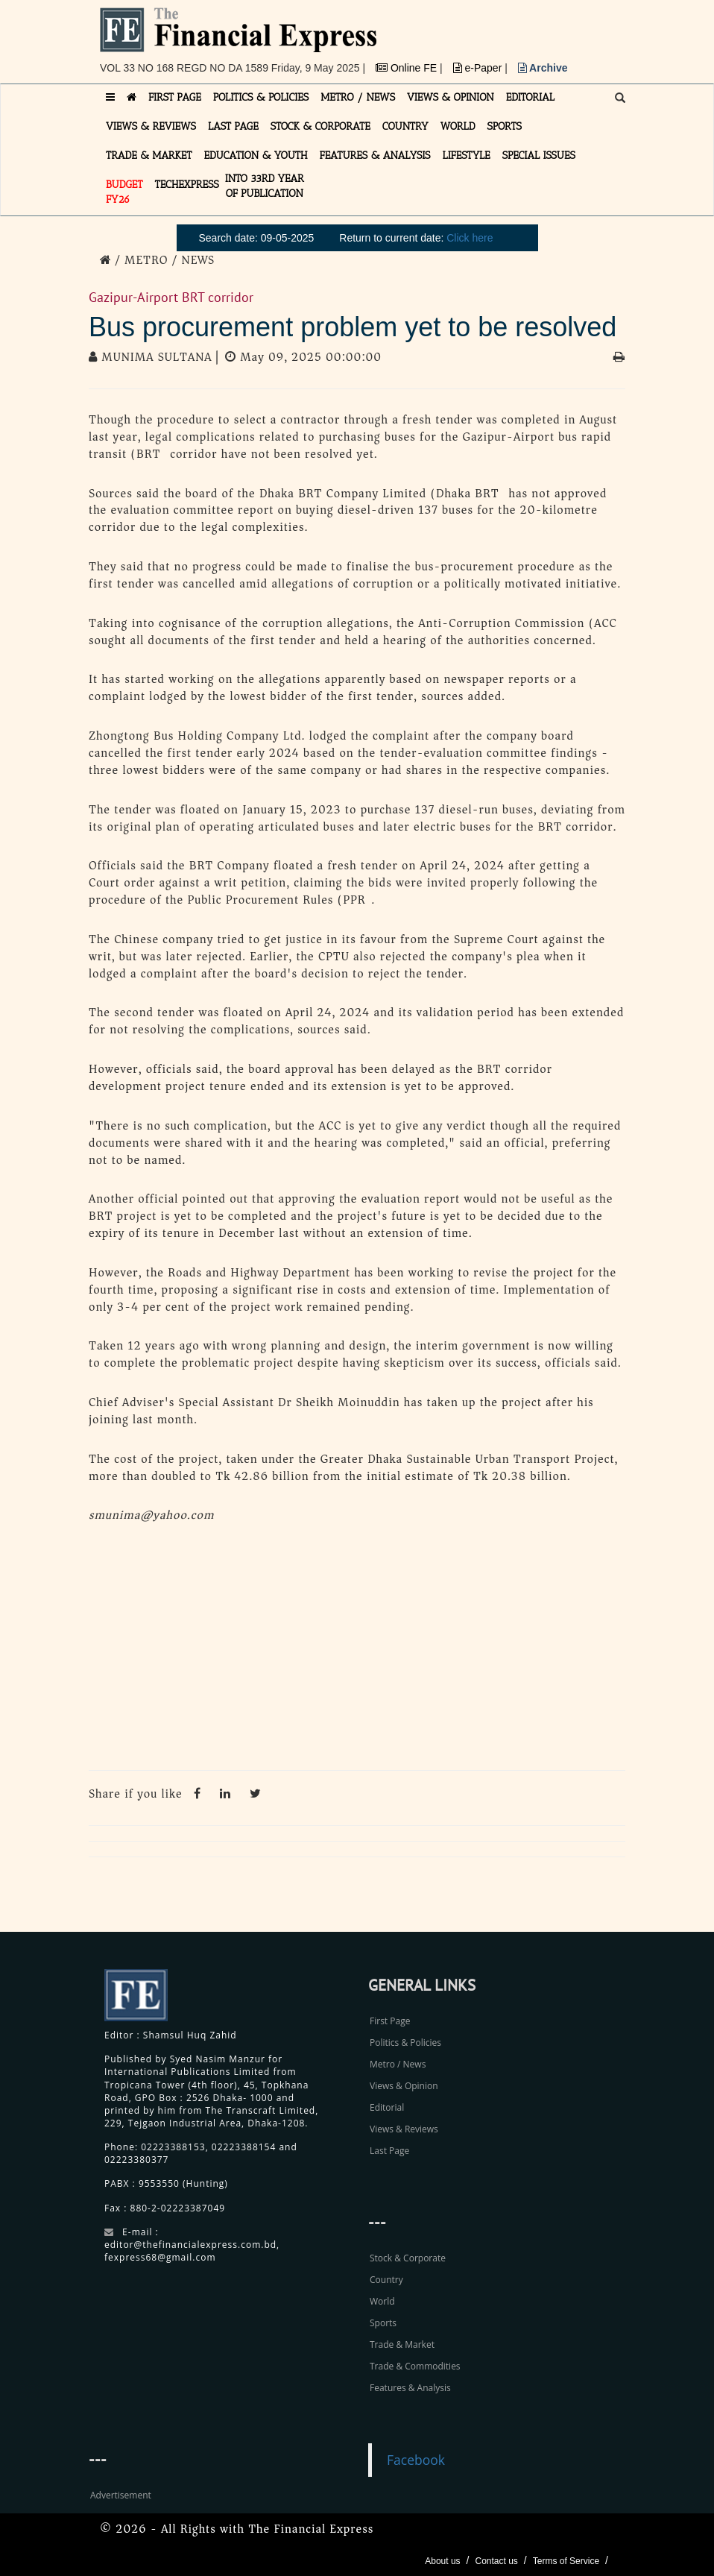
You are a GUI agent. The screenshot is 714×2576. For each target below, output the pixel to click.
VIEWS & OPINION (450, 97)
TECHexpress (187, 184)
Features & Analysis (410, 2387)
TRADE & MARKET (149, 155)
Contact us (496, 2561)
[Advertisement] (357, 1650)
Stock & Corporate (408, 2258)
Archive (543, 68)
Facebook (416, 2460)
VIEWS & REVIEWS (151, 126)
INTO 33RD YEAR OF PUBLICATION (264, 186)
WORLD (458, 126)
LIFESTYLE (466, 155)
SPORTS (504, 126)
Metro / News (398, 2064)
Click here (469, 238)
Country (386, 2279)
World (382, 2301)
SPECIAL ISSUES (538, 155)
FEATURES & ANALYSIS (375, 155)
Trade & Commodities (415, 2366)
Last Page (389, 2150)
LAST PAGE (233, 126)
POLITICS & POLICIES (261, 97)
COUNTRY (405, 126)
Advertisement (120, 2495)
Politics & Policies (405, 2042)
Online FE (408, 68)
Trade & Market (402, 2344)
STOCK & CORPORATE (320, 126)
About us (442, 2561)
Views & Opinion (404, 2085)
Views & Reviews (404, 2129)
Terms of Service (566, 2561)
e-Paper (479, 68)
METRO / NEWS (357, 97)
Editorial (387, 2107)
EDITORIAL (530, 97)
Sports (383, 2323)
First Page (390, 2021)
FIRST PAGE (174, 97)
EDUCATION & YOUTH (256, 155)
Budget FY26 (124, 192)
